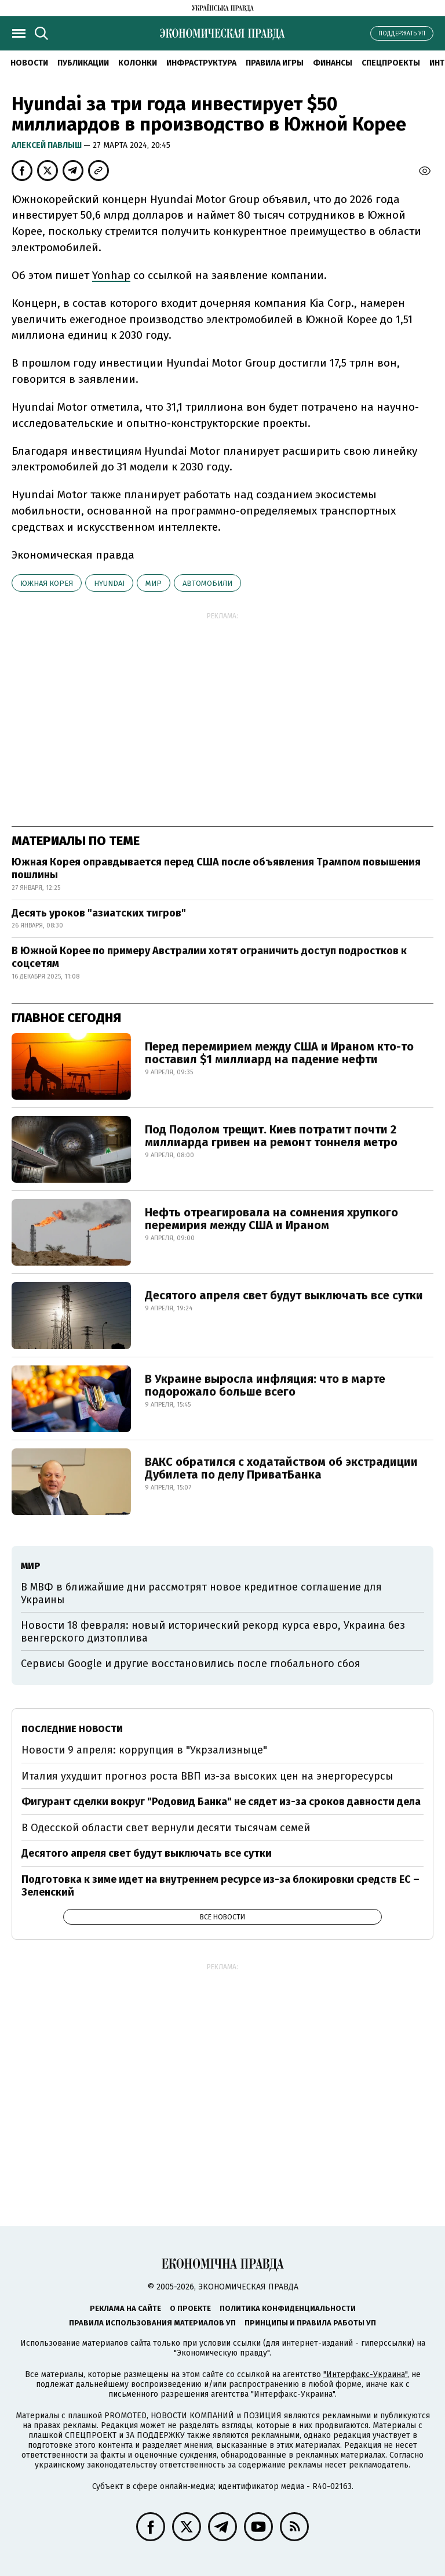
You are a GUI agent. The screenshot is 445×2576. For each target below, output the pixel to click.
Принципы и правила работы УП (310, 2322)
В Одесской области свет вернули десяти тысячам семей (165, 1827)
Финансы (332, 63)
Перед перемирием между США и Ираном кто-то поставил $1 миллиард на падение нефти (279, 1052)
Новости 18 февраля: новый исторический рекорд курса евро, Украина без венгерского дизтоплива (213, 1631)
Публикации (83, 63)
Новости (29, 63)
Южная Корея (46, 583)
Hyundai (109, 583)
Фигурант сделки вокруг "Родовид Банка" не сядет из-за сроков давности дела (221, 1801)
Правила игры (275, 63)
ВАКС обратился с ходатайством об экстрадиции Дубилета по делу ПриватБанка (281, 1468)
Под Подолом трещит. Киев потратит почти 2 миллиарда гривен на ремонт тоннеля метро (271, 1135)
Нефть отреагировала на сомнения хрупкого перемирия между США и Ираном (271, 1218)
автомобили (207, 583)
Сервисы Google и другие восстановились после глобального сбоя (190, 1663)
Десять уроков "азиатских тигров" (99, 913)
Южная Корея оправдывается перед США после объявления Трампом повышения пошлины (216, 868)
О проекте (190, 2308)
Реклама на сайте (125, 2308)
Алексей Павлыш (47, 145)
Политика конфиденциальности (288, 2308)
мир (153, 583)
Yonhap (111, 275)
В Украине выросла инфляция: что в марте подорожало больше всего (265, 1385)
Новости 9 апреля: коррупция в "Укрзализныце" (144, 1750)
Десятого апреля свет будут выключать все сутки (284, 1295)
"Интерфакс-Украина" (365, 2374)
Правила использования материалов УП (152, 2322)
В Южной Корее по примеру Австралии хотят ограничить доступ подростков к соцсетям (209, 957)
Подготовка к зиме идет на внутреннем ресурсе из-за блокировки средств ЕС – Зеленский (220, 1886)
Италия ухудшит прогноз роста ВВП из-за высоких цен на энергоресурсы (207, 1776)
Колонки (137, 63)
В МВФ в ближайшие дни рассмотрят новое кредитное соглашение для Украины (201, 1593)
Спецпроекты (391, 63)
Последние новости (72, 1728)
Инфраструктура (201, 63)
